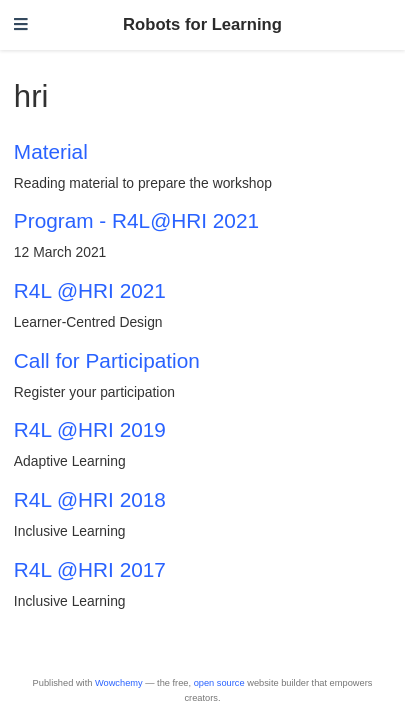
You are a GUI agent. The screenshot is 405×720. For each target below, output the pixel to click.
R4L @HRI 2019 (90, 429)
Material (51, 151)
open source (219, 683)
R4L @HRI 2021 (90, 290)
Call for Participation (107, 360)
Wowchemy (119, 683)
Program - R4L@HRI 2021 (136, 220)
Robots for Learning (202, 24)
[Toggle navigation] (21, 25)
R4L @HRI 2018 (90, 499)
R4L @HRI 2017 (90, 569)
